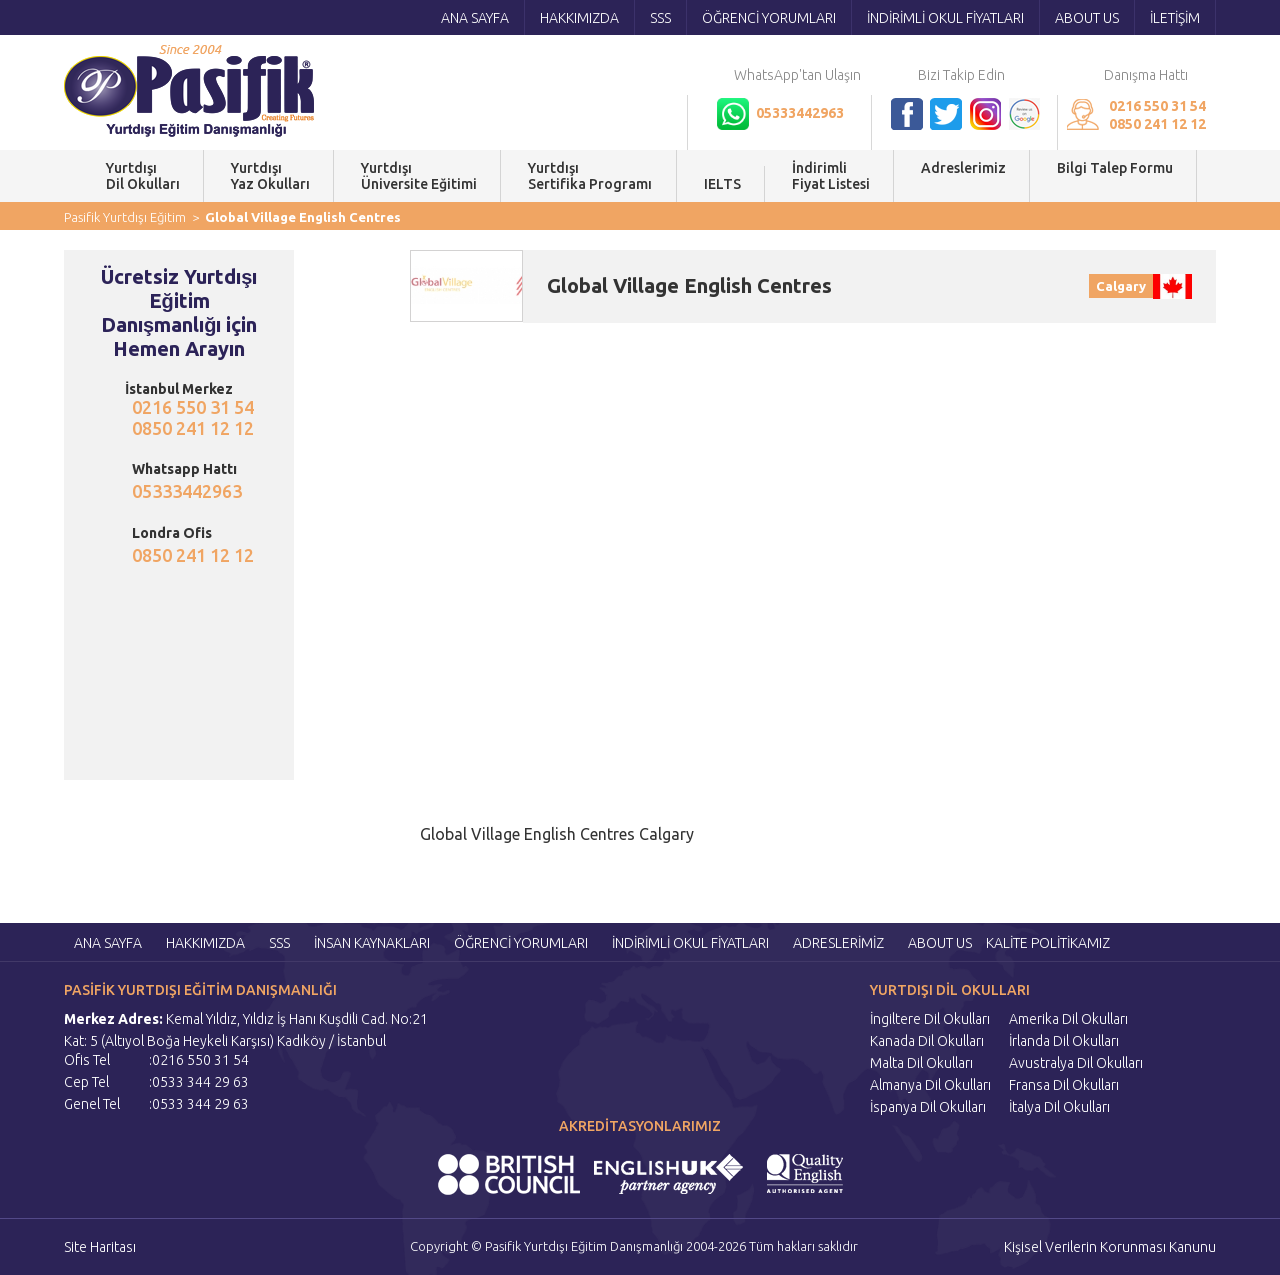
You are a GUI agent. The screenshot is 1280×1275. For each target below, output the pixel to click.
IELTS (722, 184)
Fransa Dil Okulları (1064, 1085)
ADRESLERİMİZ (838, 943)
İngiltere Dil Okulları (930, 1019)
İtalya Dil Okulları (1059, 1107)
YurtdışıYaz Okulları (270, 176)
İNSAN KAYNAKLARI (372, 943)
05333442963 (187, 491)
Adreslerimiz (963, 176)
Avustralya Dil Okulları (1076, 1063)
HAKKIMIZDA (579, 18)
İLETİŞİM (1175, 18)
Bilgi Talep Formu (1115, 176)
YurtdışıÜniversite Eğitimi (419, 176)
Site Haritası (100, 1247)
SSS (660, 18)
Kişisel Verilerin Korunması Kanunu (1110, 1247)
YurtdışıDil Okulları (143, 176)
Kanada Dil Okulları (927, 1041)
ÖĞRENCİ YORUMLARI (769, 18)
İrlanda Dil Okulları (1064, 1041)
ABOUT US (1087, 18)
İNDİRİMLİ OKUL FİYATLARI (945, 18)
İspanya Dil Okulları (928, 1107)
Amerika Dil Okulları (1068, 1019)
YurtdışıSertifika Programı (590, 176)
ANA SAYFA (475, 18)
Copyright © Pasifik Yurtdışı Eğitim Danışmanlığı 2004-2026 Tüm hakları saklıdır (634, 1246)
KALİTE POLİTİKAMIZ (1048, 943)
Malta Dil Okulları (921, 1063)
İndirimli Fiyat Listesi (831, 176)
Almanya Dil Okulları (930, 1085)
